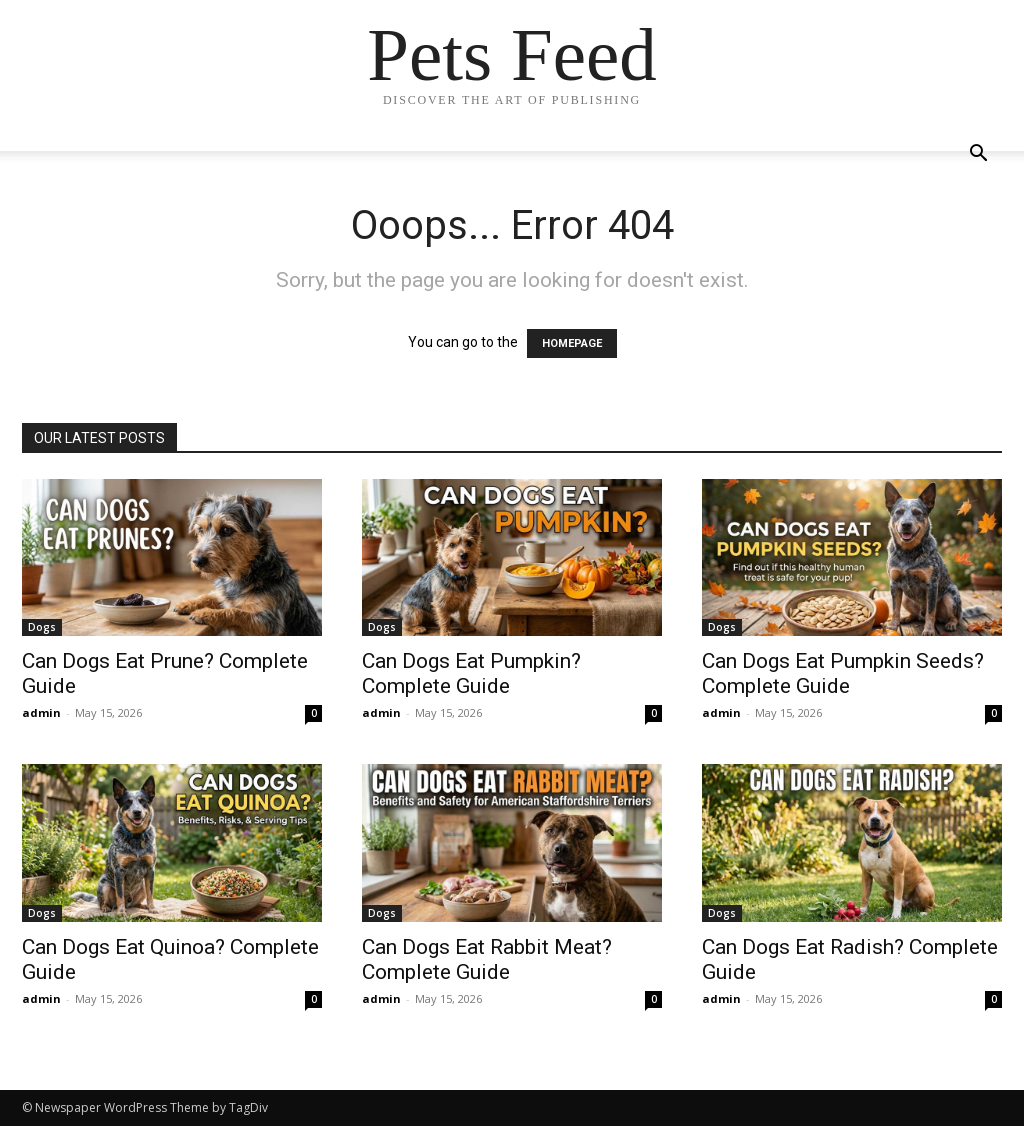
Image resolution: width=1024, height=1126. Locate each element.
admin (41, 712)
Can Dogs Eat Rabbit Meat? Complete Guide (487, 959)
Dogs (42, 627)
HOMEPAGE (572, 343)
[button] (978, 155)
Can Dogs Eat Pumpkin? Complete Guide (471, 673)
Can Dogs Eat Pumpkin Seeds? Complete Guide (843, 673)
